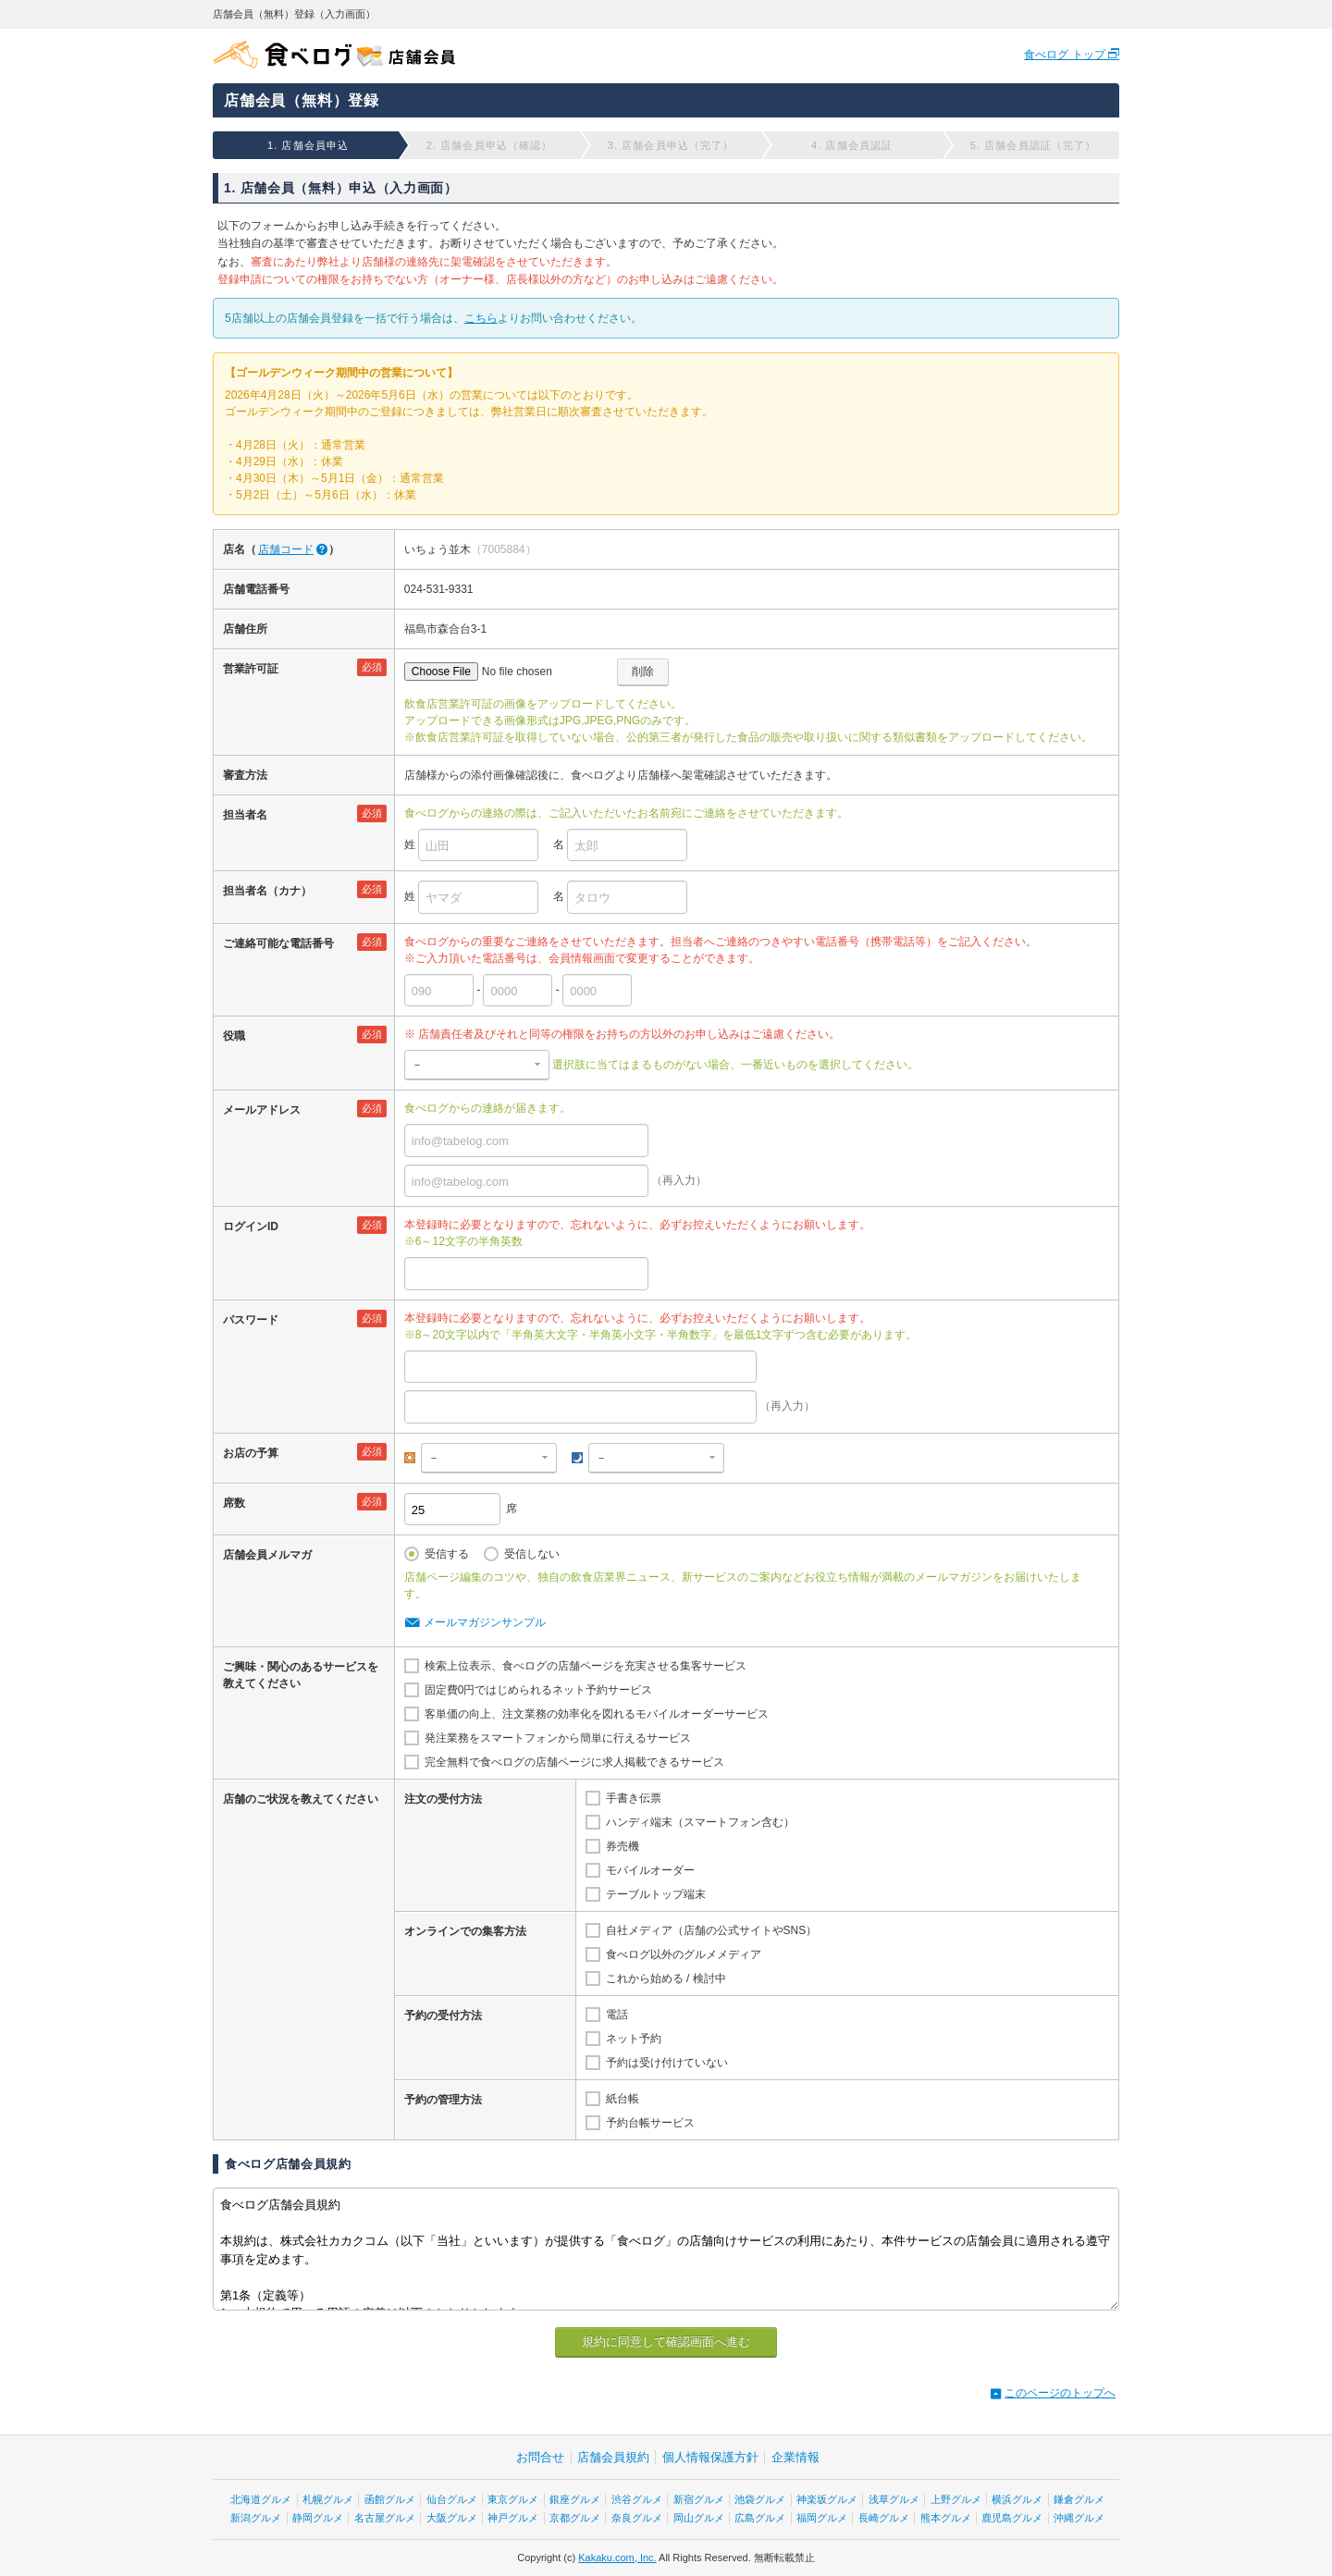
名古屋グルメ (384, 2517)
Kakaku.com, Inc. (617, 2557)
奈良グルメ (636, 2517)
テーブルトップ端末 (656, 1894)
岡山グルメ (698, 2517)
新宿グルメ (698, 2499)
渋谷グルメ (636, 2499)
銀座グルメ (574, 2499)
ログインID (250, 1226)
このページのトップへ (1060, 2392)
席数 (234, 1503)
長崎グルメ (883, 2517)
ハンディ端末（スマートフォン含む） (700, 1822)
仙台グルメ (451, 2499)
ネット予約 (633, 2038)
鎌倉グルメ (1079, 2499)
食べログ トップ (1066, 54)
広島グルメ (759, 2517)
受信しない (532, 1553)
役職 (234, 1035)
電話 (617, 2014)
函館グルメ (389, 2499)
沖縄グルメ (1079, 2517)
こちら (481, 318)
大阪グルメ (451, 2517)
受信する (447, 1553)
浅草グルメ (894, 2499)
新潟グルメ (255, 2517)
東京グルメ (512, 2499)
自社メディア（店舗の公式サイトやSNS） (712, 1930)
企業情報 (795, 2457)
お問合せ (540, 2457)
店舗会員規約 (613, 2457)
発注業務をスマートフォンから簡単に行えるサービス (558, 1738)
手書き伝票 (633, 1798)
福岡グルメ (821, 2517)
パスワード (250, 1319)
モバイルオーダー (650, 1870)
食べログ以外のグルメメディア (683, 1954)
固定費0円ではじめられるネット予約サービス (539, 1689)
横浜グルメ (1017, 2499)
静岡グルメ (317, 2517)
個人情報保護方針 (710, 2457)
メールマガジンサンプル (485, 1622)
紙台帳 (622, 2098)
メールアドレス (262, 1109)
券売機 (622, 1846)
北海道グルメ (260, 2499)
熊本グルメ (945, 2517)
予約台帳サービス (650, 2122)
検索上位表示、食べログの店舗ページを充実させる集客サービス (585, 1665)
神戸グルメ (512, 2517)
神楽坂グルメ (826, 2499)
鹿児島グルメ (1011, 2517)
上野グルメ (956, 2499)
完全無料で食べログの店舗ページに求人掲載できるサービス (574, 1762)
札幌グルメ (327, 2499)
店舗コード (286, 549)
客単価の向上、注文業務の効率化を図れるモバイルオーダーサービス (597, 1713)
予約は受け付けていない (667, 2062)
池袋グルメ (759, 2499)
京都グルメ (574, 2517)
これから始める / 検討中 (666, 1978)
